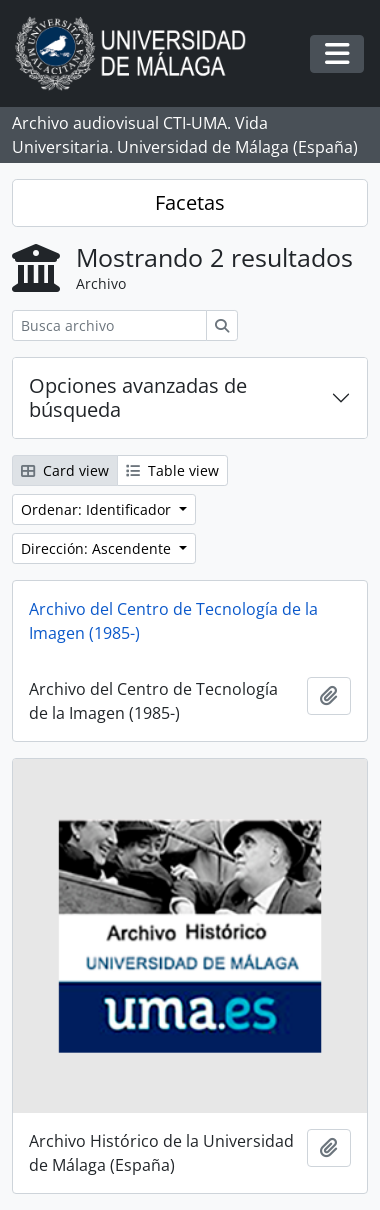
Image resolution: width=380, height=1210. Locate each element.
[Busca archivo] (109, 325)
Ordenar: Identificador (98, 509)
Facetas (190, 202)
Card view (65, 470)
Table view (172, 470)
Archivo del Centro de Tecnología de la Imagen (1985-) (173, 621)
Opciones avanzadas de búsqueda (138, 397)
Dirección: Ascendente (98, 548)
